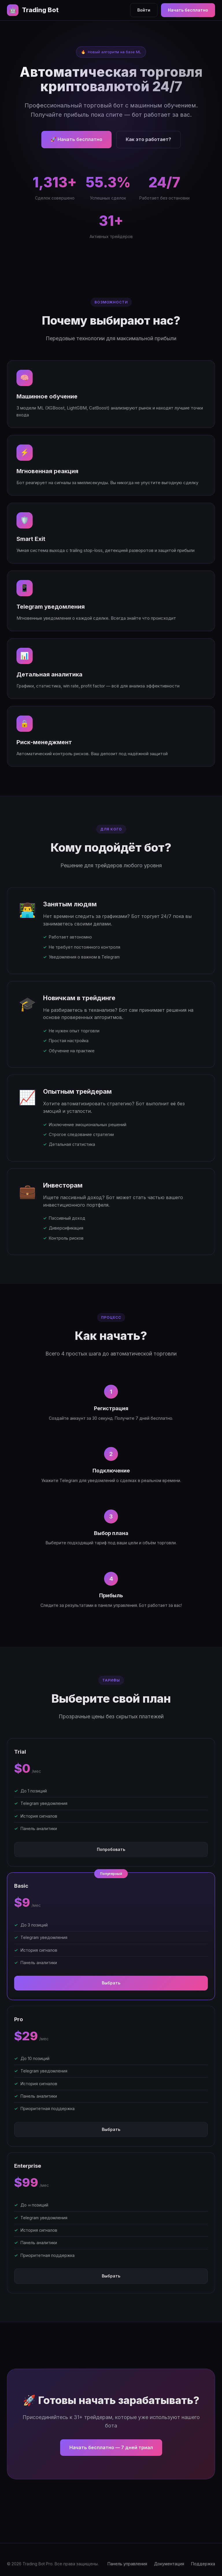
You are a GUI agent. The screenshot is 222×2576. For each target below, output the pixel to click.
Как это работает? (148, 139)
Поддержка (203, 2563)
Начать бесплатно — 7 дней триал (111, 2447)
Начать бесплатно (188, 10)
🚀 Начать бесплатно (76, 139)
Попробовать (111, 1849)
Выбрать (111, 1982)
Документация (169, 2563)
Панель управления (127, 2563)
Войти (143, 10)
